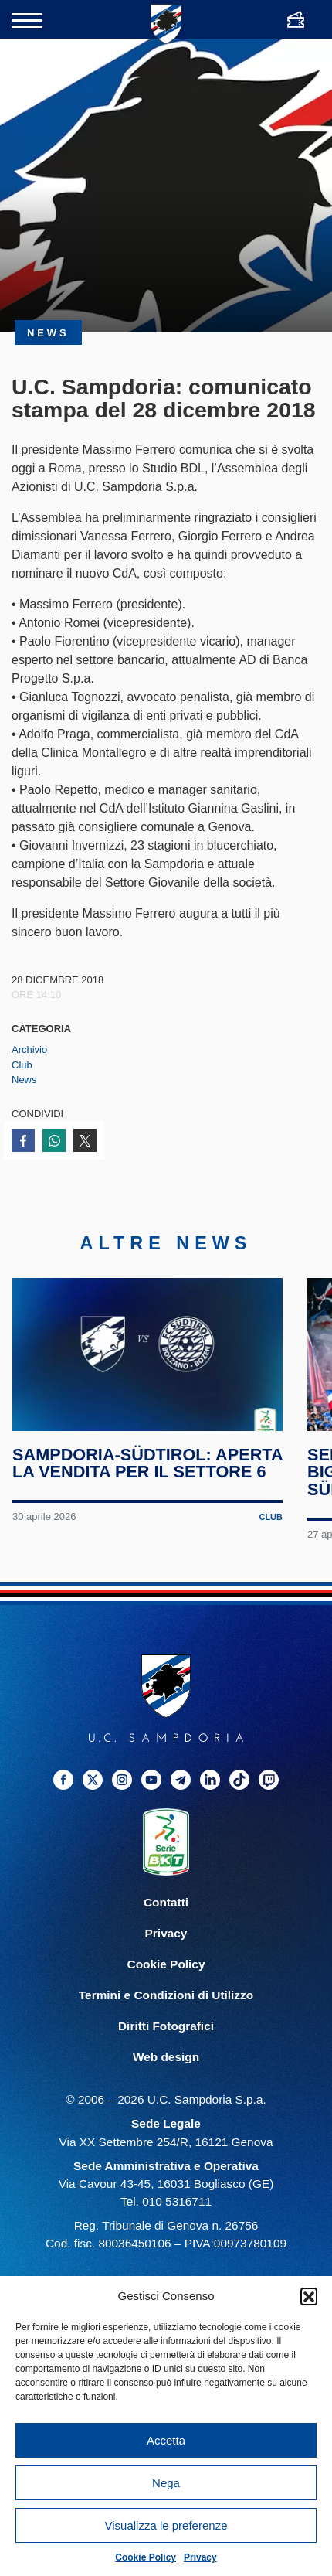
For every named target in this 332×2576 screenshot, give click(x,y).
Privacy (200, 2557)
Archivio (29, 1049)
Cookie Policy (145, 2557)
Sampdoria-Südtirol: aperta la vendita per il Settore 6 (147, 1463)
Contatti (166, 1902)
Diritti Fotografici (166, 2026)
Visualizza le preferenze (166, 2525)
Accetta (166, 2440)
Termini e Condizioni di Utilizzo (166, 1995)
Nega (166, 2482)
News (24, 1079)
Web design (166, 2056)
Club (22, 1065)
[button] (309, 2296)
